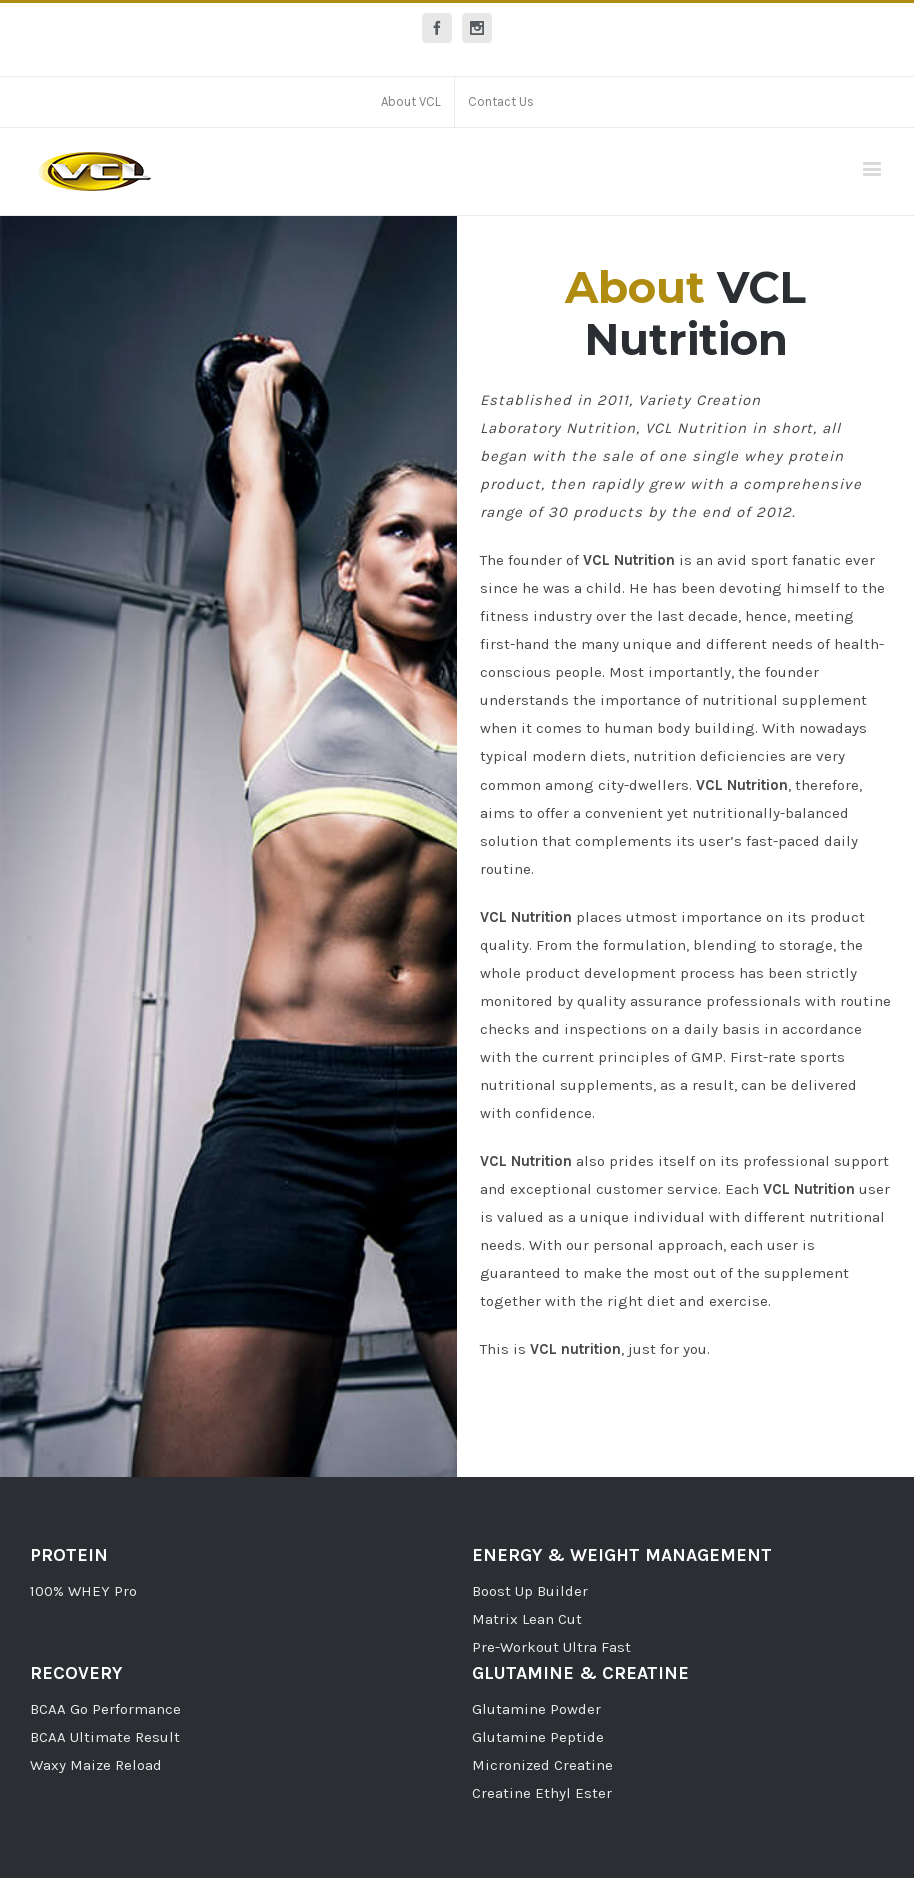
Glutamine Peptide (538, 1737)
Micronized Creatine (542, 1765)
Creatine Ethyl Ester (542, 1793)
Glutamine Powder (536, 1709)
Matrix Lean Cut (527, 1619)
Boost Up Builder (530, 1591)
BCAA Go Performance (105, 1709)
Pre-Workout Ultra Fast (551, 1647)
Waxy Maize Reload (96, 1765)
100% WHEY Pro (83, 1591)
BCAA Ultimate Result (105, 1737)
